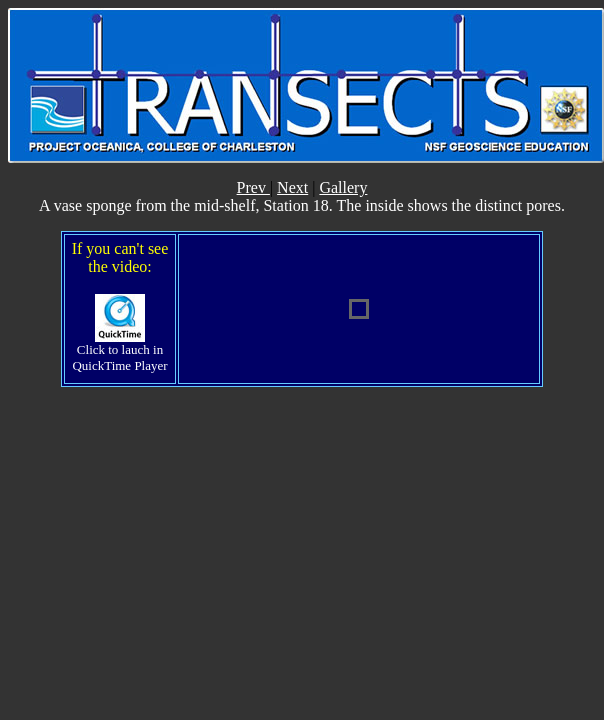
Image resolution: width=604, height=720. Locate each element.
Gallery (343, 187)
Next (292, 187)
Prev (253, 187)
